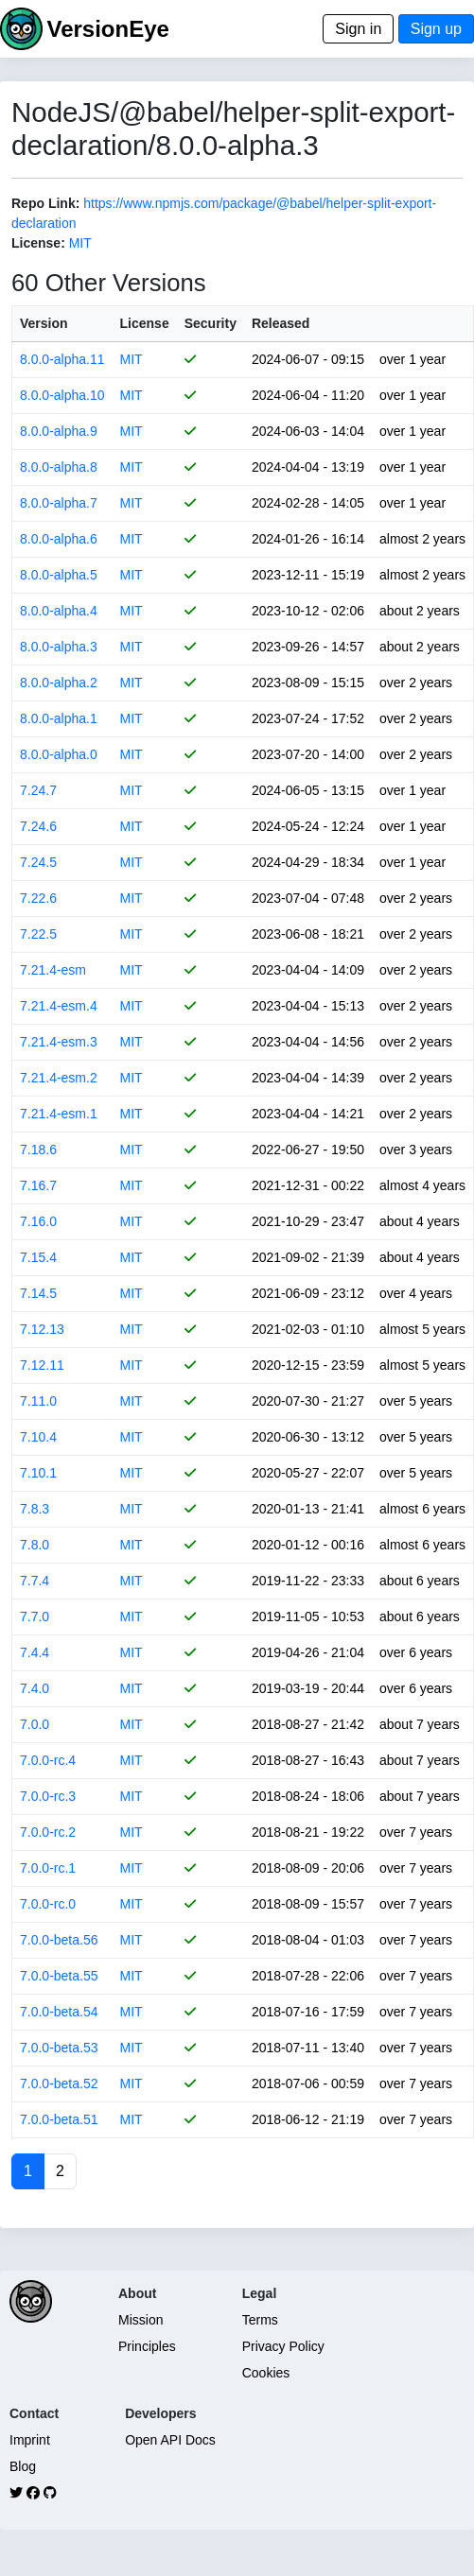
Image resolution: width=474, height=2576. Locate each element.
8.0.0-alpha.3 (58, 646)
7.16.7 (38, 1185)
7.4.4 (34, 1652)
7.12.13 (42, 1329)
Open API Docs (170, 2439)
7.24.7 (38, 790)
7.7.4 (34, 1580)
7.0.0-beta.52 (59, 2083)
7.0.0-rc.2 (48, 1832)
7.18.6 (38, 1149)
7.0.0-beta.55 (59, 1975)
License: (38, 243)
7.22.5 (38, 934)
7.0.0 (34, 1724)
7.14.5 (38, 1293)
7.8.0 (34, 1544)
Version (44, 323)
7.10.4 (38, 1436)
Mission (140, 2319)
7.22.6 (38, 898)
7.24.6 (38, 826)
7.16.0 (38, 1221)
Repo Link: (45, 203)
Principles (147, 2346)
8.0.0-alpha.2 (58, 682)
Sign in (358, 29)
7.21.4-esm (53, 969)
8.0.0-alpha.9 (58, 431)
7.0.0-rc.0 (48, 1903)
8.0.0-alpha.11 (62, 359)
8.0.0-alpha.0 (58, 754)
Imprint (29, 2439)
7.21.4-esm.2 (58, 1077)
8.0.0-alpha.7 (58, 502)
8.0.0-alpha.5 (58, 574)
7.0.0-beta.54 (59, 2011)
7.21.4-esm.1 (58, 1113)
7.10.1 (38, 1472)
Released (280, 323)
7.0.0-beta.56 (59, 1939)
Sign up (436, 29)
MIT (80, 243)
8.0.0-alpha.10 (62, 395)
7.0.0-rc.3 (48, 1796)
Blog (22, 2466)
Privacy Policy (283, 2346)
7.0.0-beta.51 (59, 2119)
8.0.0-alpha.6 (58, 538)
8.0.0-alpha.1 (58, 718)
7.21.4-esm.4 (58, 1005)
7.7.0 (34, 1616)
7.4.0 (34, 1688)
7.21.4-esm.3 (58, 1041)
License (144, 323)
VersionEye (107, 29)
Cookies (266, 2372)
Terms (260, 2319)
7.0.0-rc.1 (48, 1868)
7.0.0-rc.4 (48, 1760)
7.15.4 (38, 1257)
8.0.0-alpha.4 (58, 610)
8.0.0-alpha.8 (58, 467)
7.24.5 (38, 862)
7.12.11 (42, 1365)
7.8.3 (34, 1508)
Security (210, 323)
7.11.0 (38, 1401)
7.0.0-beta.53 (59, 2047)
